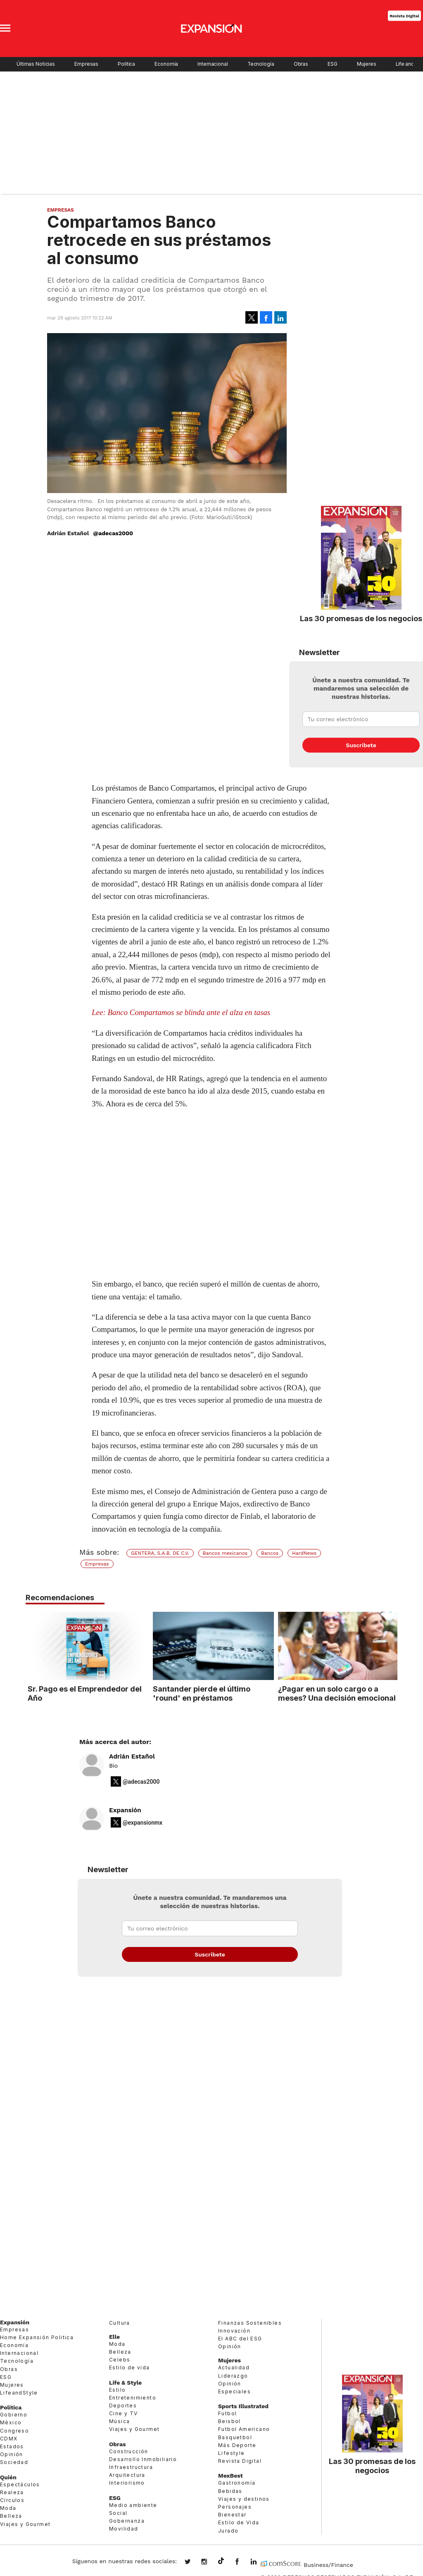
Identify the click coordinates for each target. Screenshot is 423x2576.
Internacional (212, 64)
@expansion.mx (221, 2561)
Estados (12, 2446)
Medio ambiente (133, 2505)
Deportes (123, 2405)
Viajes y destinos (244, 2499)
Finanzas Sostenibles (250, 2323)
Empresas (86, 64)
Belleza (11, 2516)
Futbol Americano (244, 2429)
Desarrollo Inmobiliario (143, 2459)
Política (126, 64)
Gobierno (13, 2415)
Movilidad (123, 2529)
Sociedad (14, 2462)
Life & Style (125, 2382)
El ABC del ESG (240, 2338)
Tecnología (260, 64)
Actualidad (234, 2367)
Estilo (117, 2390)
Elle (114, 2336)
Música (119, 2421)
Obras (301, 64)
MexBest (230, 2475)
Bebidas (230, 2491)
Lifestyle (231, 2453)
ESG (332, 64)
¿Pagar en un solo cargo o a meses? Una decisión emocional (335, 1693)
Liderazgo (233, 2376)
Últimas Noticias (36, 64)
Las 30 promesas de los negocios (361, 618)
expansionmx (193, 2562)
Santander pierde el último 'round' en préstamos (199, 1693)
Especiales (234, 2391)
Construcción (128, 2451)
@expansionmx (142, 1822)
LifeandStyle (19, 2393)
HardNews (304, 1553)
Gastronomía (236, 2483)
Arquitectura (127, 2475)
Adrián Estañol (132, 1756)
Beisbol (229, 2421)
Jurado (228, 2531)
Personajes (235, 2507)
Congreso (14, 2431)
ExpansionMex (243, 2562)
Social (118, 2513)
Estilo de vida (129, 2367)
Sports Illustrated (243, 2406)
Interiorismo (127, 2483)
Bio (113, 1765)
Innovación (234, 2331)
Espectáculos (20, 2484)
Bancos (269, 1553)
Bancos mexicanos (225, 1553)
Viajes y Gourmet (25, 2524)
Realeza (12, 2492)
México (10, 2422)
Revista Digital (404, 15)
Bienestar (232, 2515)
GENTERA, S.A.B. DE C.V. (160, 1553)
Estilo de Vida (238, 2522)
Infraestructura (131, 2467)
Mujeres (366, 64)
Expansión (125, 1810)
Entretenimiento (132, 2398)
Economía (166, 64)
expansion (259, 2562)
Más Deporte (237, 2445)
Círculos (12, 2500)
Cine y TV (123, 2413)
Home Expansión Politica (37, 2337)
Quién (8, 2477)
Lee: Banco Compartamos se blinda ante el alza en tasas (181, 1012)
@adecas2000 (113, 533)
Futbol (227, 2413)
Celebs (119, 2360)
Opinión (11, 2454)
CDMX (9, 2438)
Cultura (119, 2323)
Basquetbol (235, 2437)
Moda (8, 2508)
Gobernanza (127, 2521)
